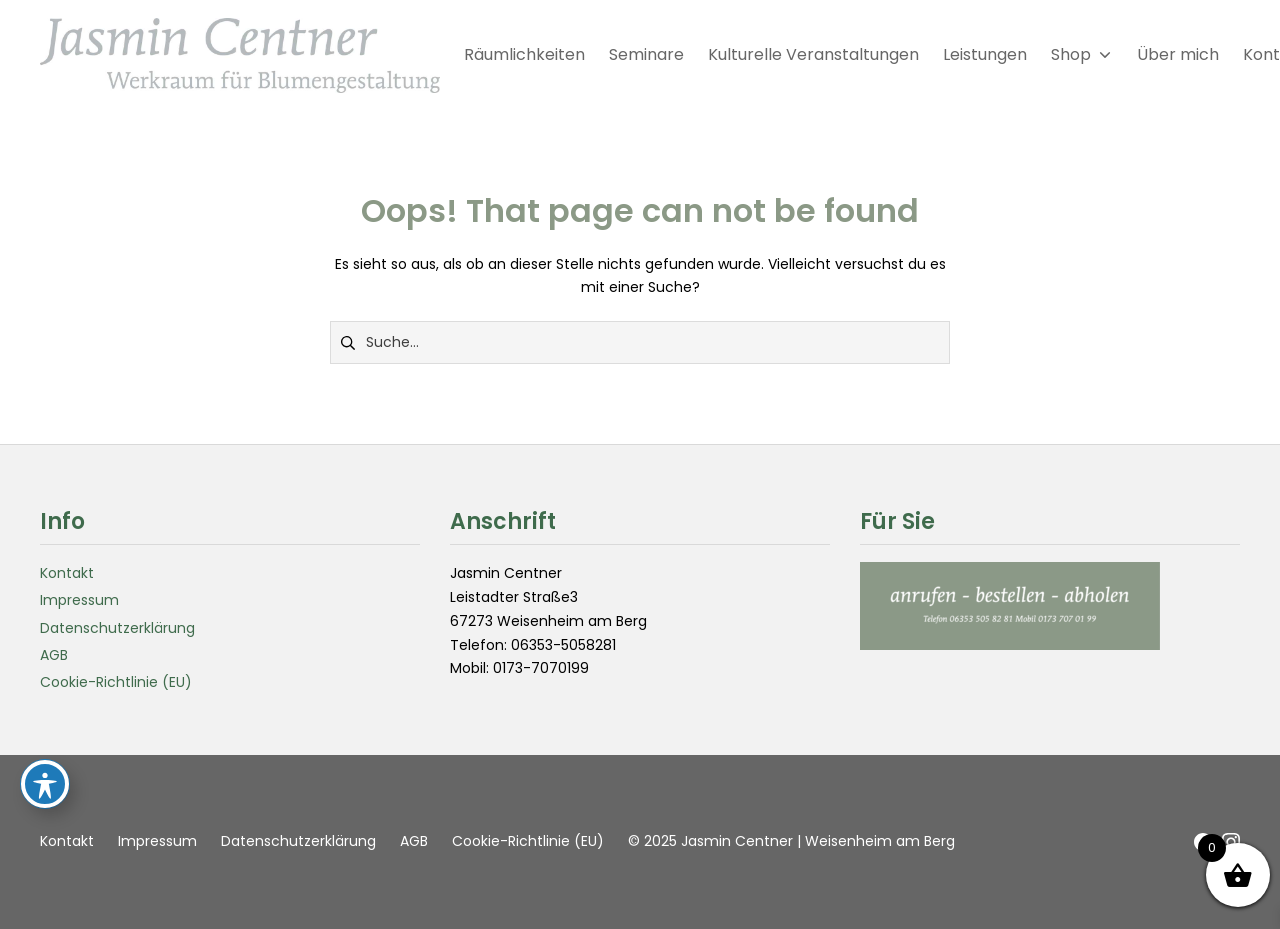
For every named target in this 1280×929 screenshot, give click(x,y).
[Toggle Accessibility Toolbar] (45, 784)
